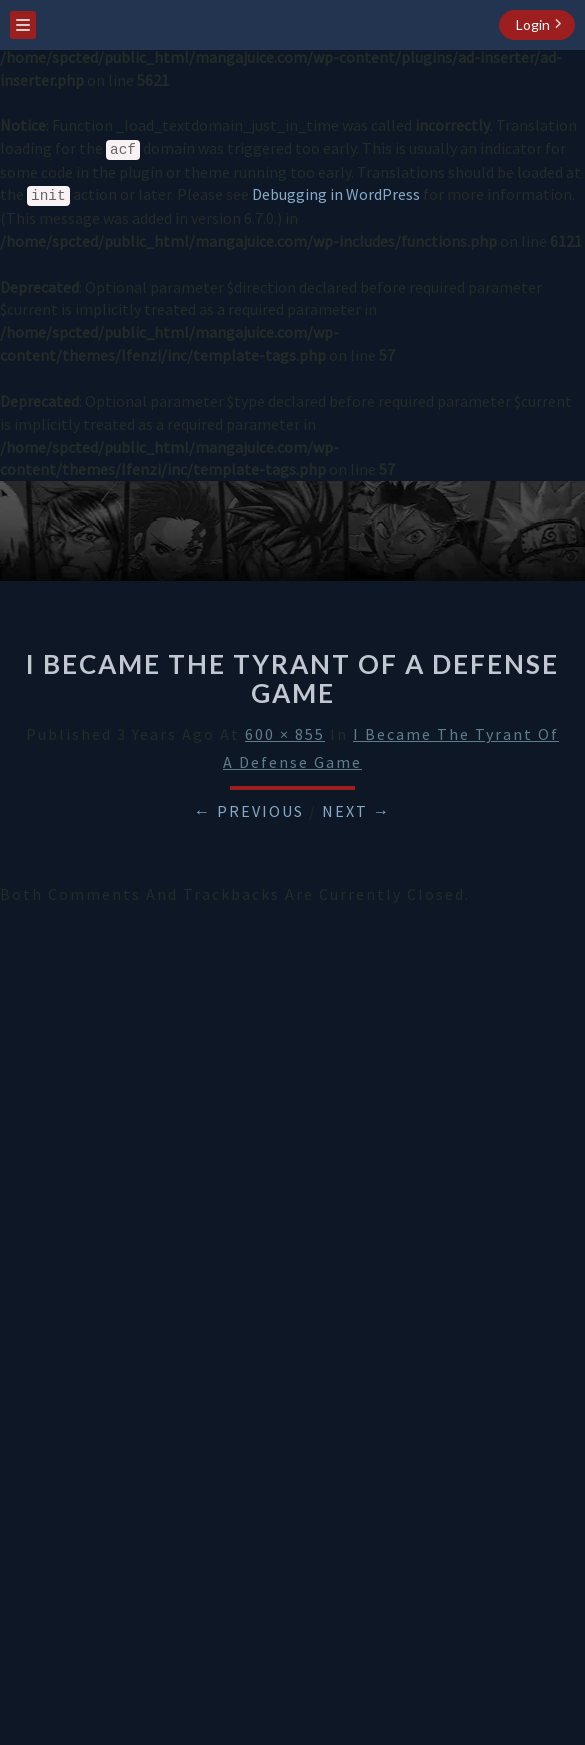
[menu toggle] (23, 25)
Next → (356, 811)
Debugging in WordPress (336, 194)
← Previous (249, 811)
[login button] (537, 25)
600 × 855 (285, 734)
